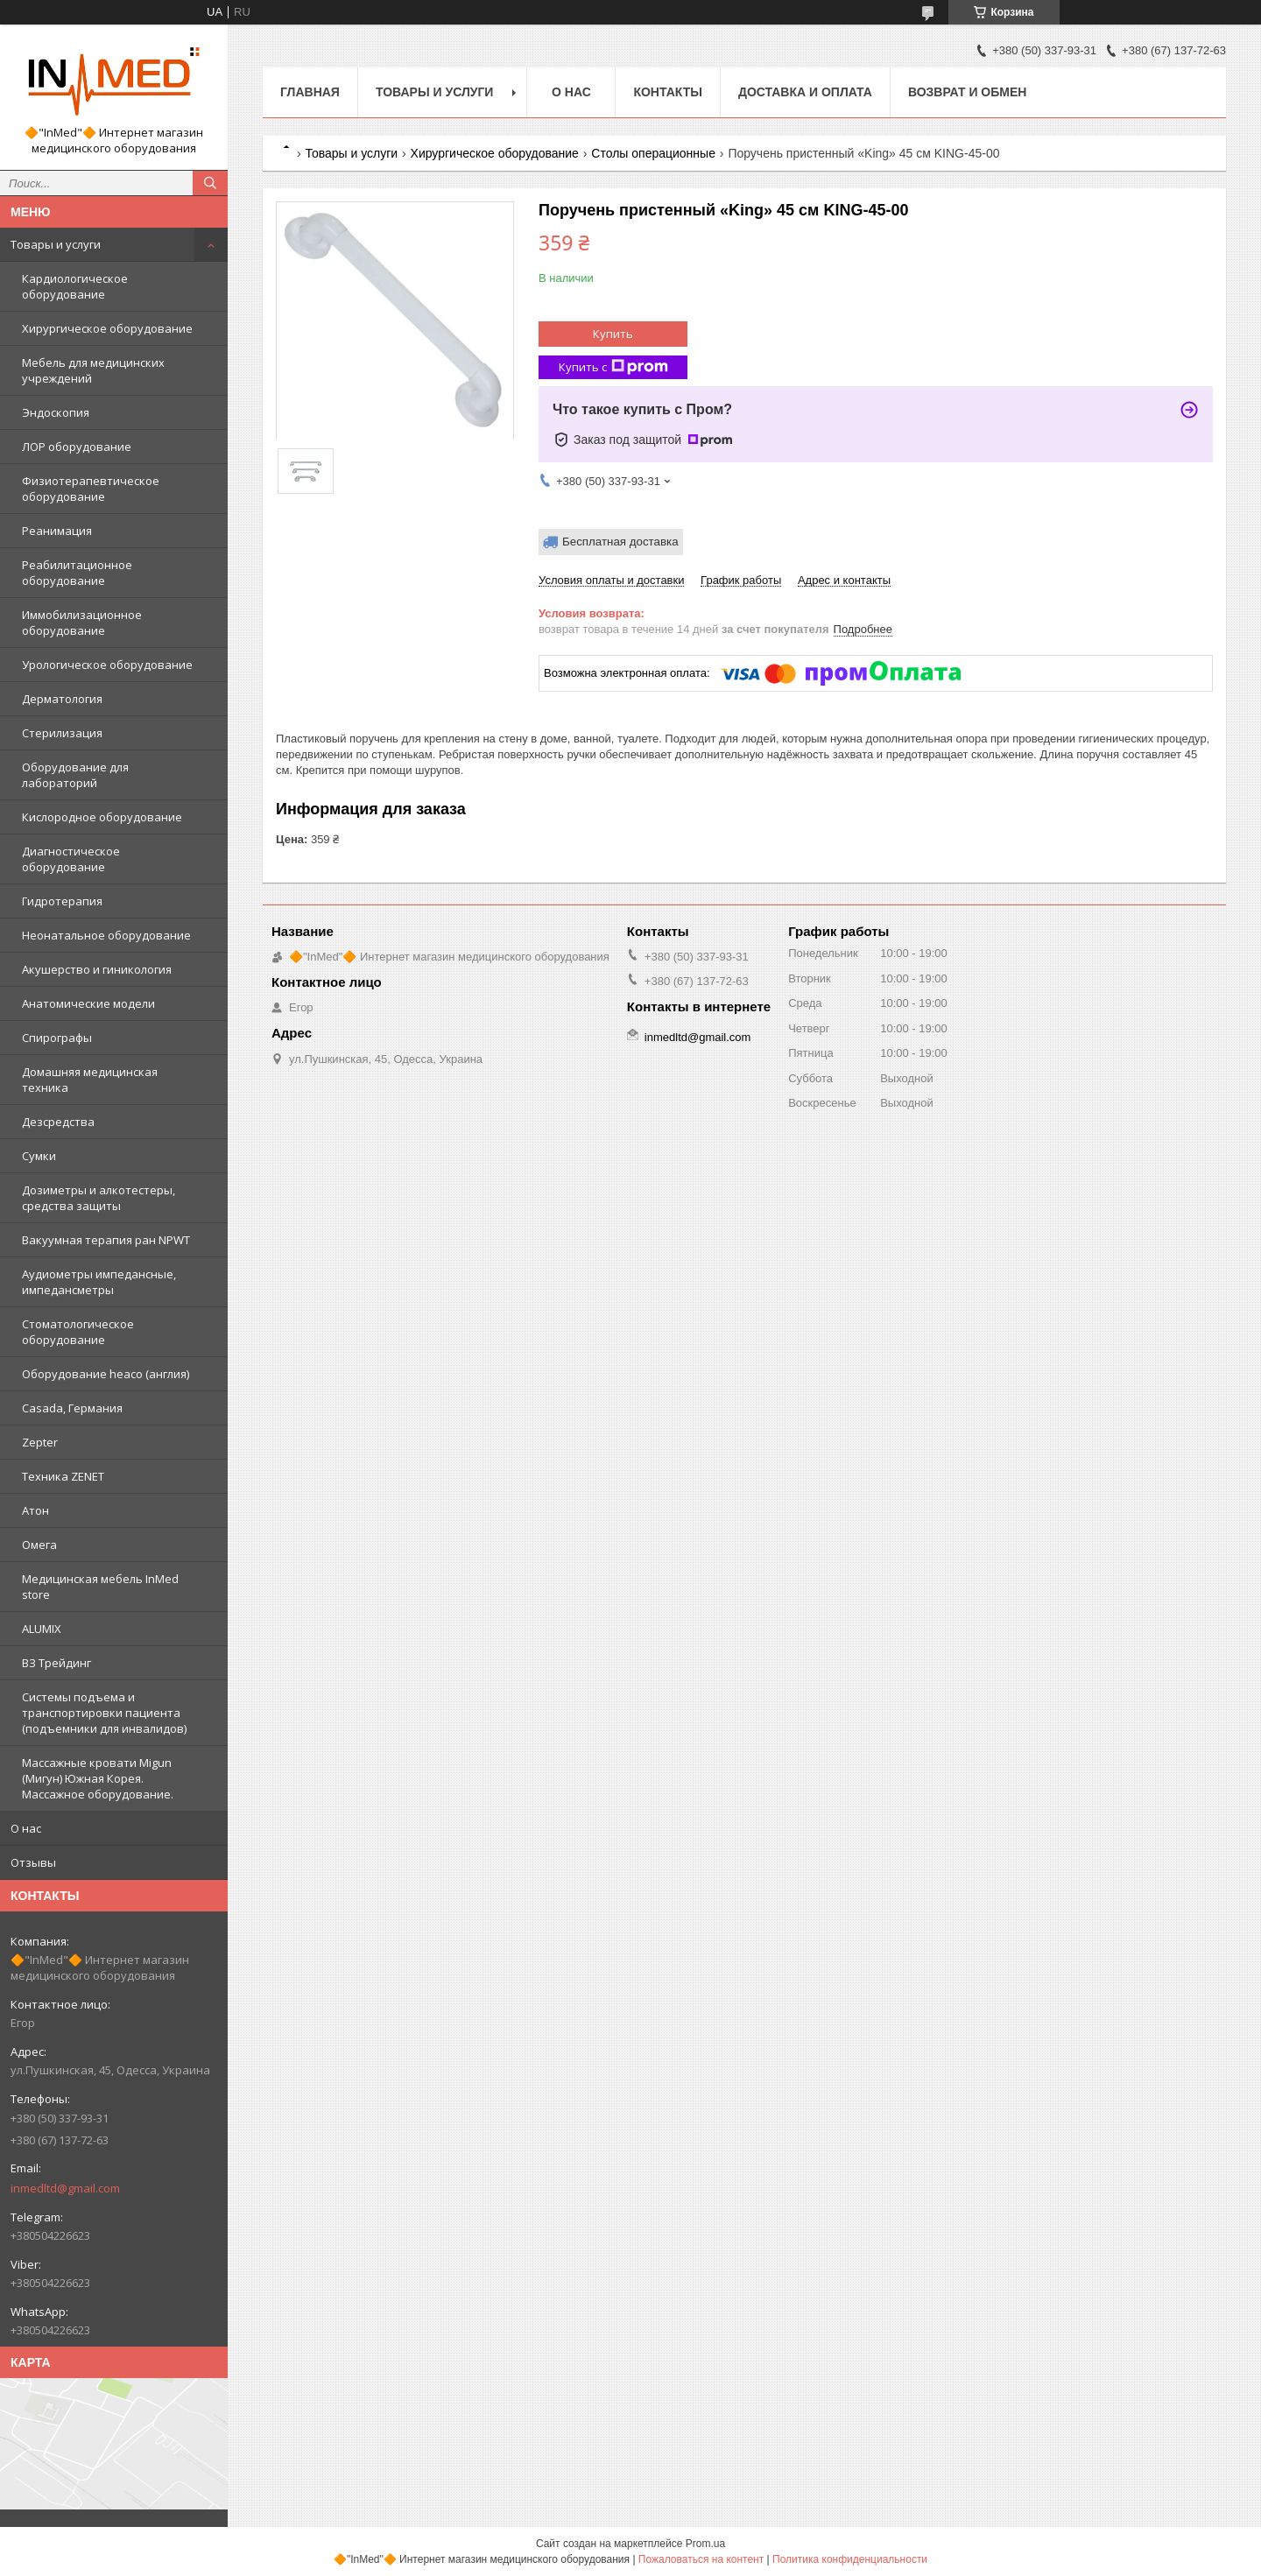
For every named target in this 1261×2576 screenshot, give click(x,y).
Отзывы (33, 1862)
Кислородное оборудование (102, 817)
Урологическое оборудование (107, 664)
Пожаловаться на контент (701, 2559)
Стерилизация (62, 733)
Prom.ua (705, 2543)
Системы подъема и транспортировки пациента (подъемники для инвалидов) (104, 1712)
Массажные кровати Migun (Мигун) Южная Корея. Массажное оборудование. (97, 1778)
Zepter (40, 1442)
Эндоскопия (55, 412)
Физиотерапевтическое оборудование (90, 488)
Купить (613, 333)
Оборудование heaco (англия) (105, 1374)
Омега (39, 1544)
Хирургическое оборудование (107, 328)
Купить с (613, 367)
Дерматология (62, 699)
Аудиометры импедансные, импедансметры (99, 1282)
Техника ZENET (63, 1476)
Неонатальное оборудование (106, 935)
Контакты (667, 92)
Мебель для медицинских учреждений (93, 370)
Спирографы (57, 1037)
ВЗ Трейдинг (56, 1663)
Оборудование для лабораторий (75, 775)
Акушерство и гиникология (97, 969)
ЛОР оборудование (76, 446)
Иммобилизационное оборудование (82, 622)
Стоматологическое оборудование (78, 1332)
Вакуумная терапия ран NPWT (106, 1240)
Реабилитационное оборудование (77, 572)
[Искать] (210, 183)
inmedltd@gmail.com (65, 2188)
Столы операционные (653, 153)
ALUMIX (41, 1628)
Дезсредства (58, 1122)
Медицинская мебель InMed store (100, 1586)
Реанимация (57, 530)
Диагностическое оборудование (71, 859)
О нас (26, 1828)
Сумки (39, 1156)
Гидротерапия (62, 901)
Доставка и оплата (805, 92)
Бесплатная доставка (620, 541)
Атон (35, 1510)
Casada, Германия (72, 1408)
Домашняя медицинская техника (90, 1079)
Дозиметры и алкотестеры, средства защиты (98, 1198)
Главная (310, 92)
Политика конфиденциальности (849, 2559)
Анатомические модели (88, 1003)
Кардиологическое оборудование (75, 286)
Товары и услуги (56, 244)
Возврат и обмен (967, 92)
